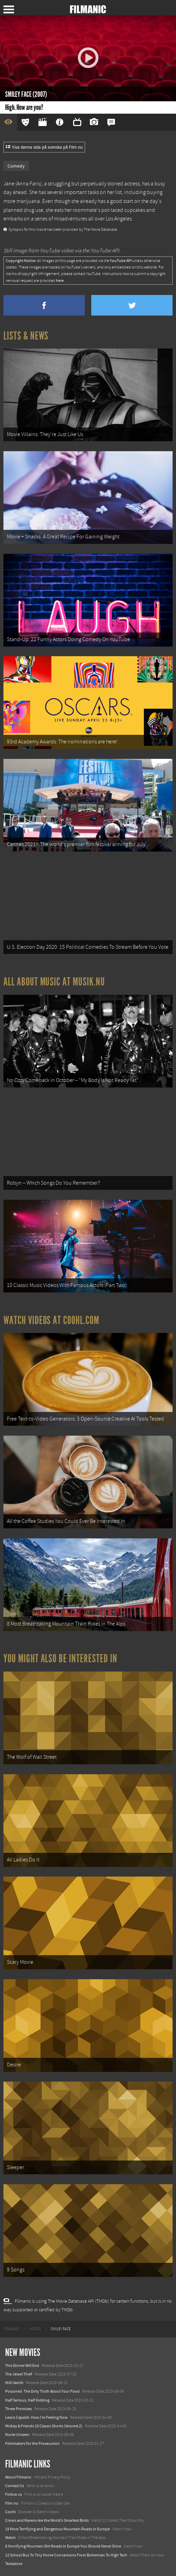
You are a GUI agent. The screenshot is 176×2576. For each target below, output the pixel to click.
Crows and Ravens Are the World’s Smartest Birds (47, 2520)
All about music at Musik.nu (54, 981)
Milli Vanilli (14, 2382)
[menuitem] (12, 2329)
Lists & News (25, 335)
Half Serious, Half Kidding (27, 2400)
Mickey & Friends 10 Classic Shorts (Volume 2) (43, 2426)
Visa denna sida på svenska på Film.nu (44, 147)
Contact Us (14, 2485)
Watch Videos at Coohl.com (51, 1320)
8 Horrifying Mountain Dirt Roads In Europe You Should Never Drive (63, 2546)
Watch (10, 2537)
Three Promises (18, 2408)
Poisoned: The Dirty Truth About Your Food (42, 2391)
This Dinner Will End (22, 2365)
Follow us (13, 2494)
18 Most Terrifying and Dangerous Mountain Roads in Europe (57, 2529)
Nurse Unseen (17, 2434)
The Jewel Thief (18, 2374)
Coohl (10, 2511)
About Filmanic (18, 2477)
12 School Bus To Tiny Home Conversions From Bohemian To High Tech (66, 2555)
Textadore (13, 2563)
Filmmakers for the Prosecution (32, 2443)
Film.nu (12, 2503)
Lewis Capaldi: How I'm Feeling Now (36, 2417)
